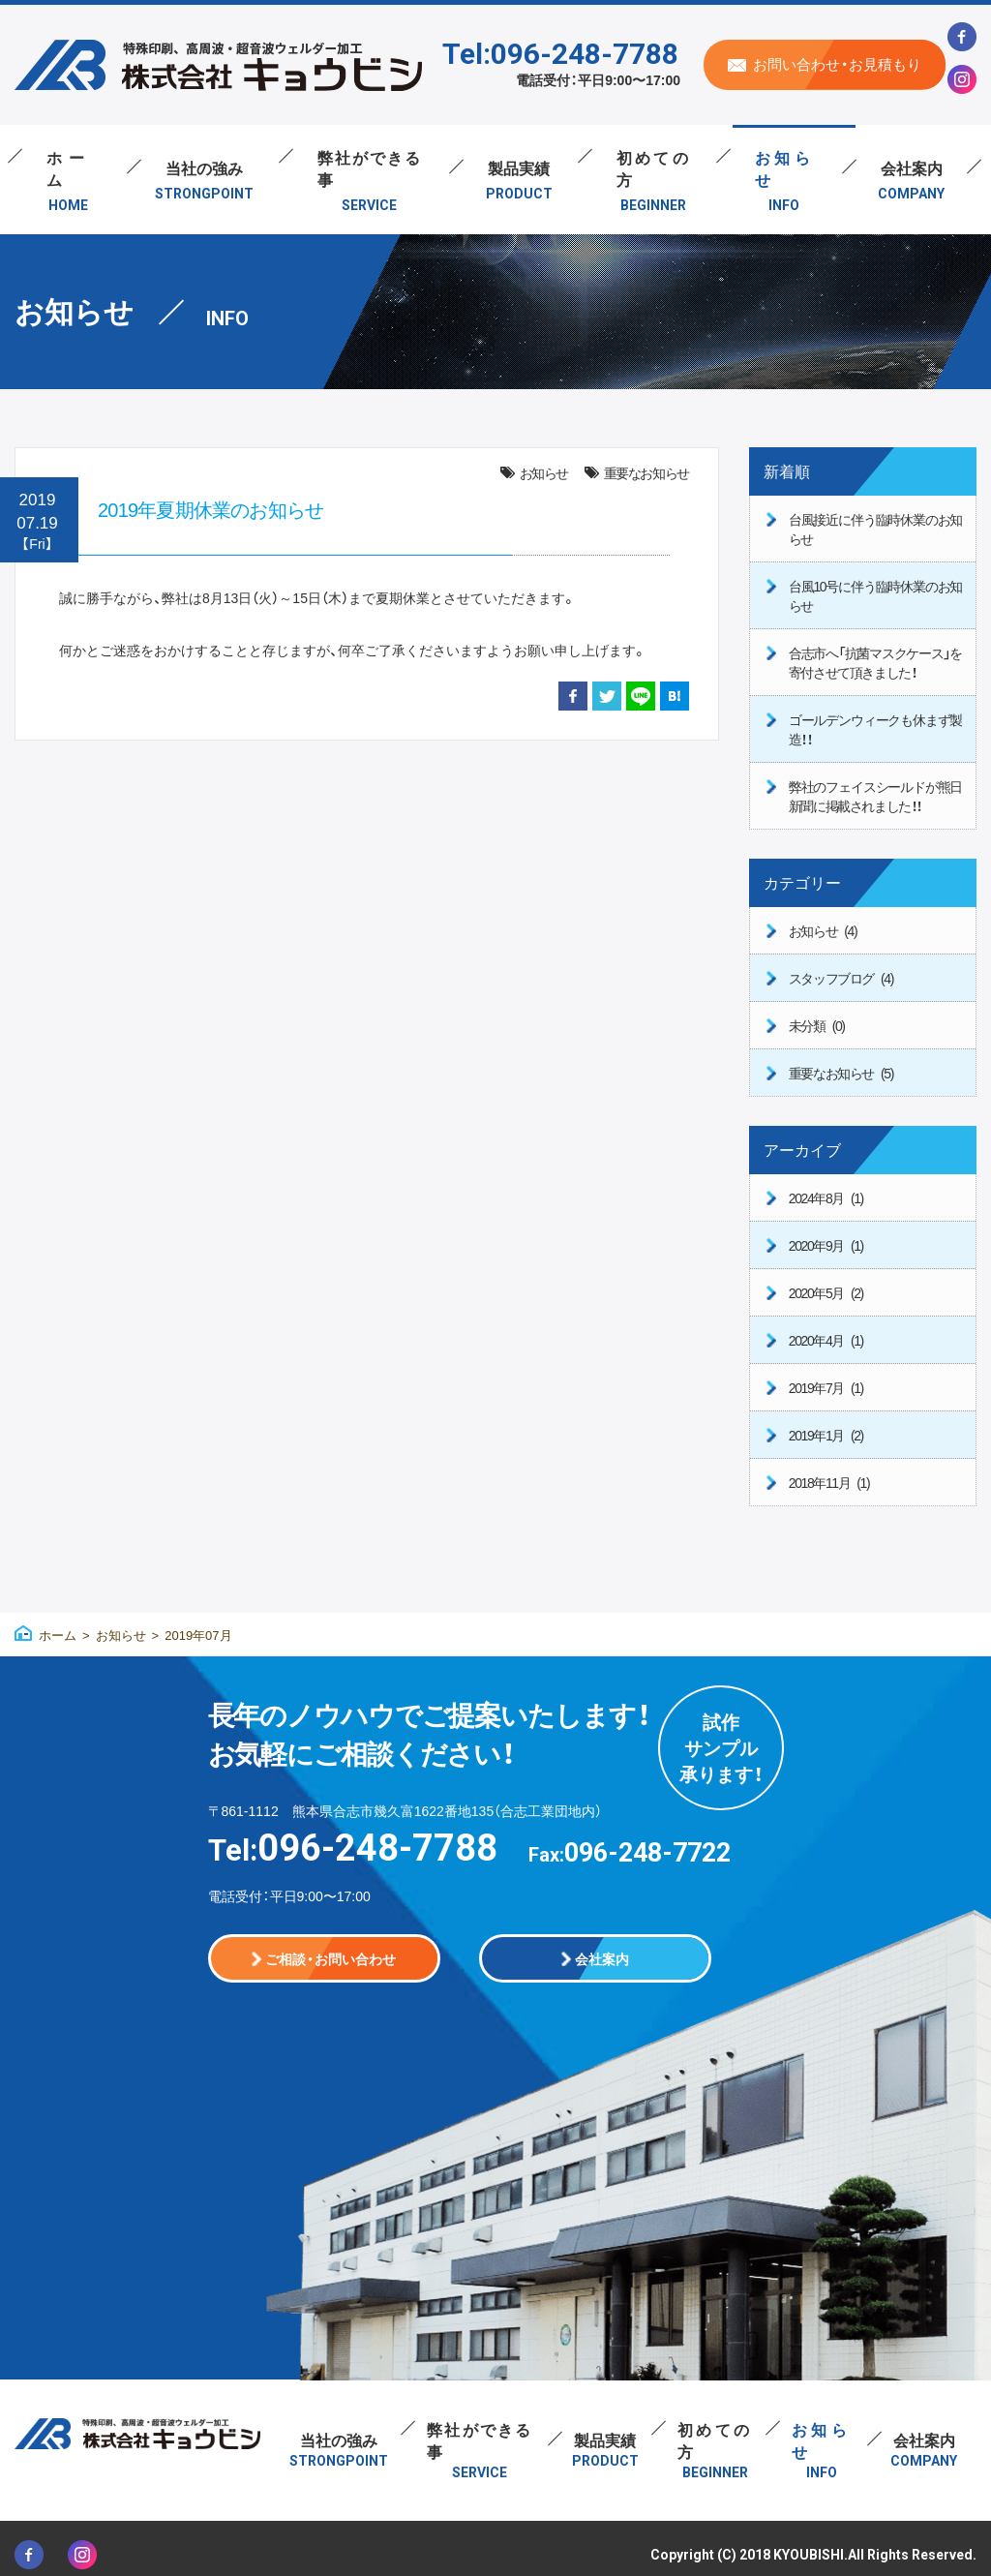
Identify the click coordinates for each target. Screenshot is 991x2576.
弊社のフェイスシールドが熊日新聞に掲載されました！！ (875, 795)
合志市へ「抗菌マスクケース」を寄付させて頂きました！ (875, 662)
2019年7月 (826, 1387)
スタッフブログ (841, 977)
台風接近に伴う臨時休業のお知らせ (875, 528)
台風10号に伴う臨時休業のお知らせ (875, 595)
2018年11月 (829, 1482)
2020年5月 (826, 1292)
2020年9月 (826, 1245)
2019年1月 (826, 1434)
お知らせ (544, 472)
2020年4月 (826, 1339)
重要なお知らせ (646, 472)
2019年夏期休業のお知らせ (210, 509)
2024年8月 (826, 1197)
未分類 (817, 1025)
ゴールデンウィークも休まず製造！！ (875, 729)
